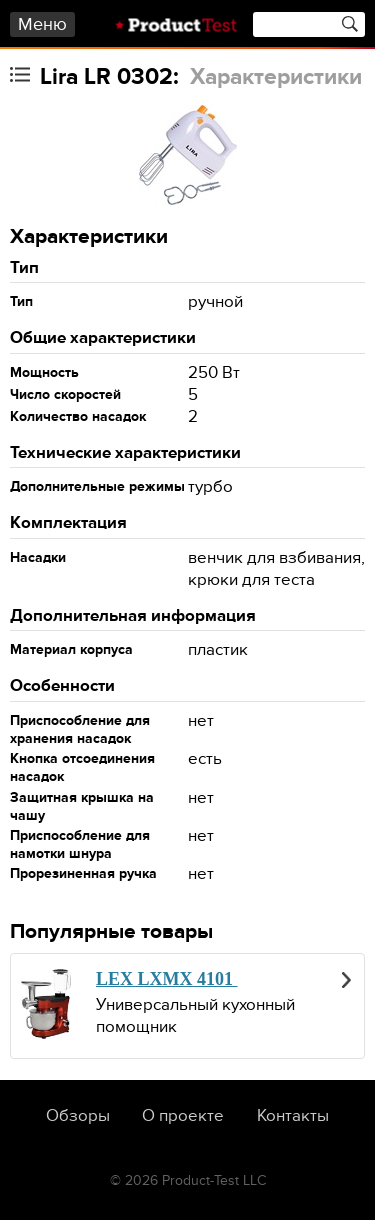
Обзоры (78, 1116)
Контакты (293, 1116)
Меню (42, 24)
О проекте (183, 1116)
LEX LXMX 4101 (167, 979)
